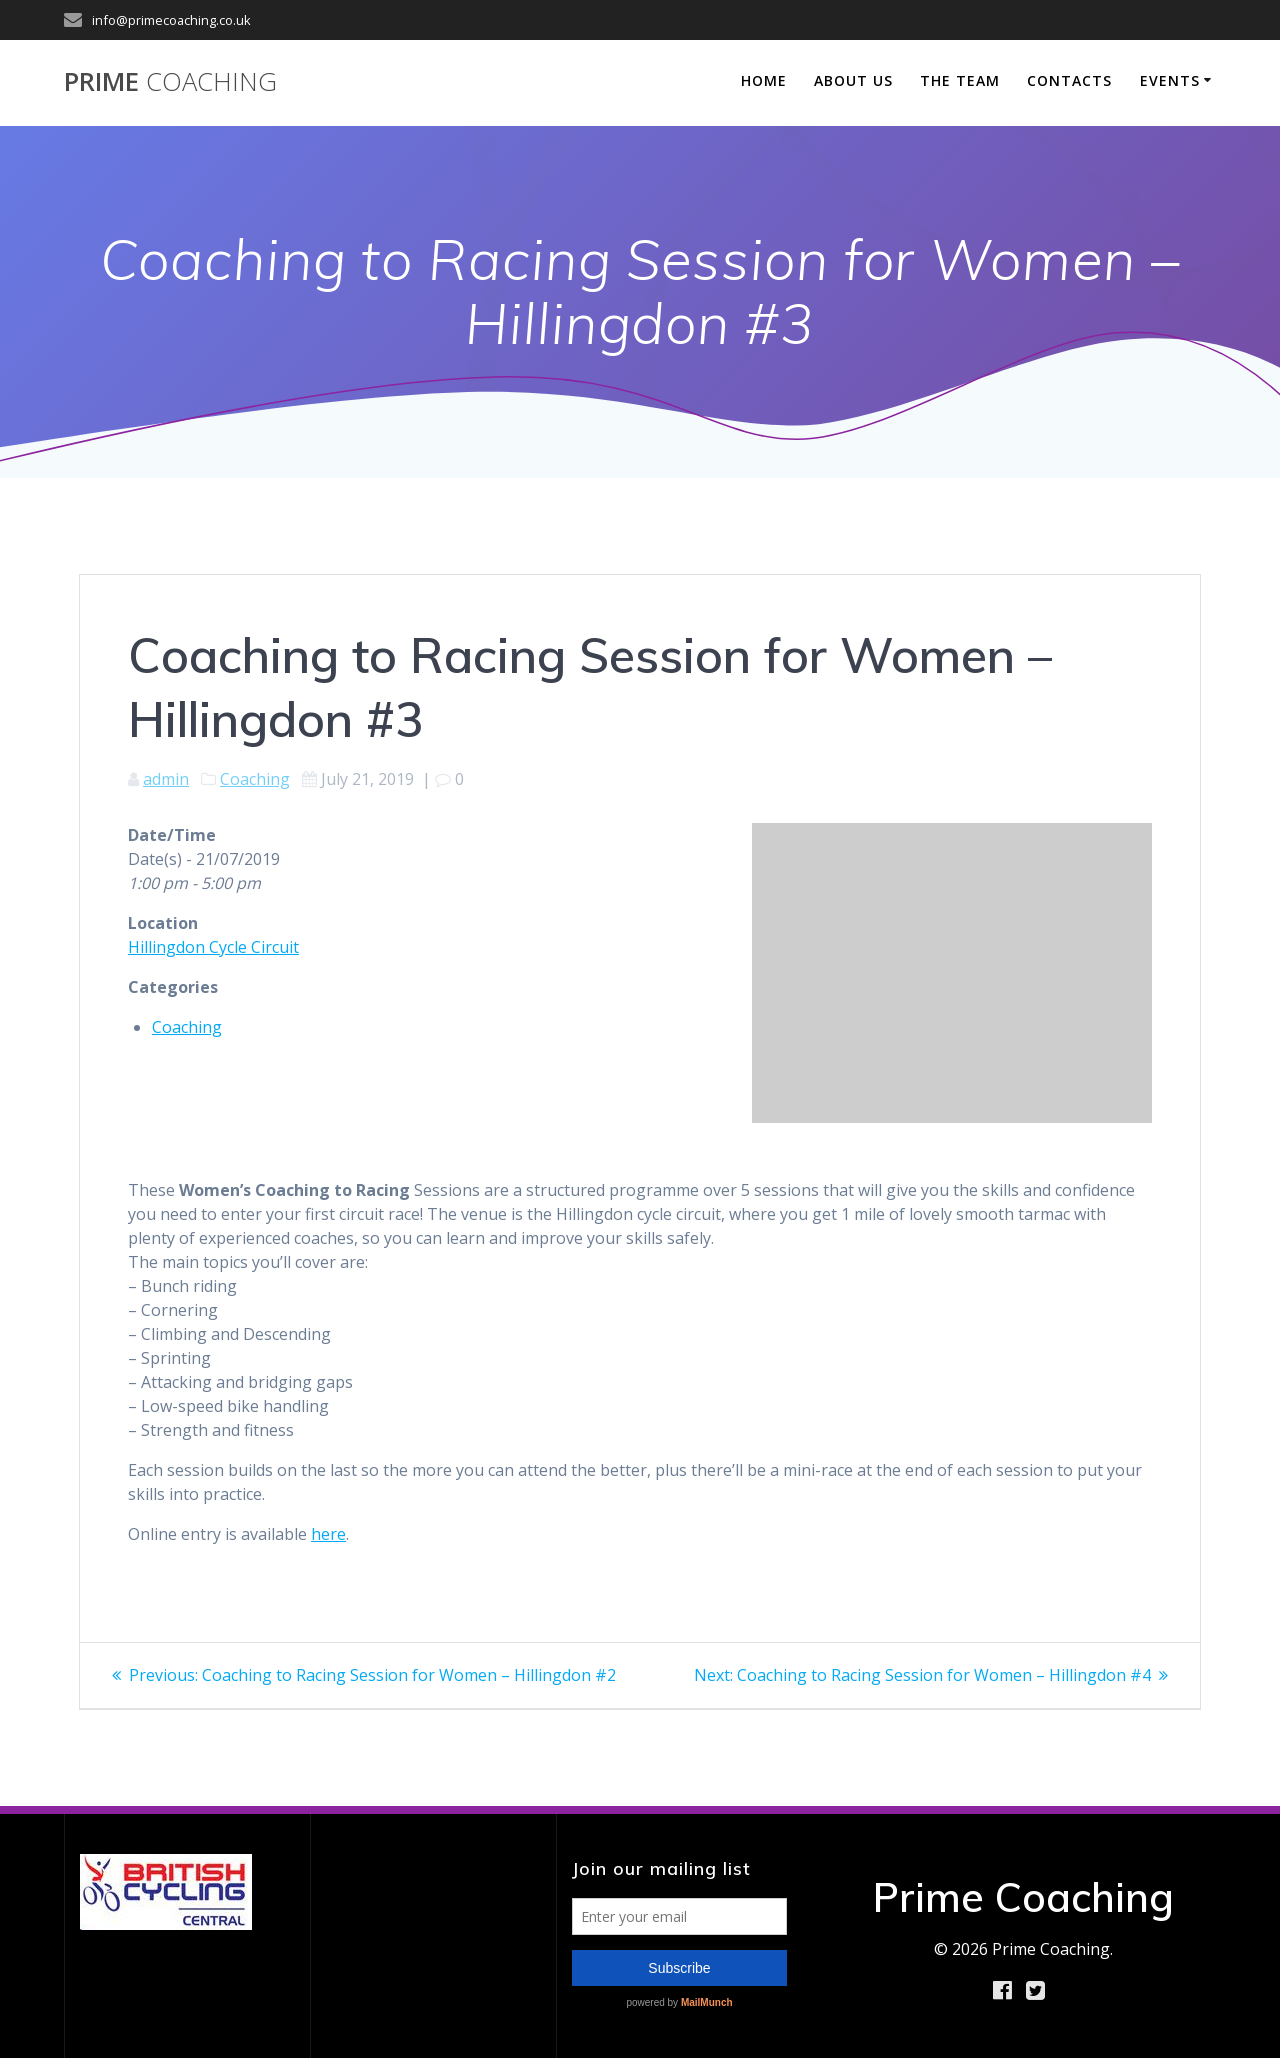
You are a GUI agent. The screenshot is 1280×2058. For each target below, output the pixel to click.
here (328, 1534)
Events (1170, 80)
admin (166, 779)
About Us (853, 80)
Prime (170, 82)
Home (764, 80)
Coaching (255, 779)
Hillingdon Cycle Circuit (213, 947)
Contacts (1069, 80)
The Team (960, 80)
